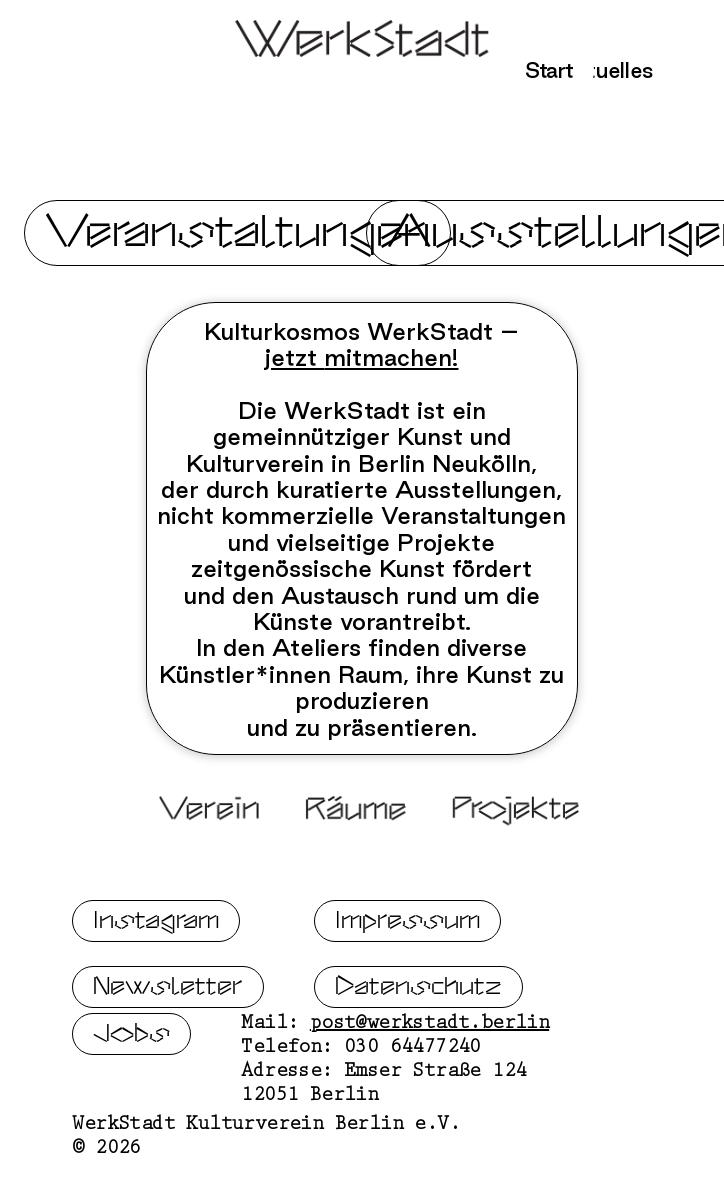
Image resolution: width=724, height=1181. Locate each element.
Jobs (131, 1042)
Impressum (407, 929)
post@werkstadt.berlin (429, 1034)
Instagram (156, 929)
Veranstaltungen (237, 232)
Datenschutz (418, 995)
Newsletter (168, 995)
